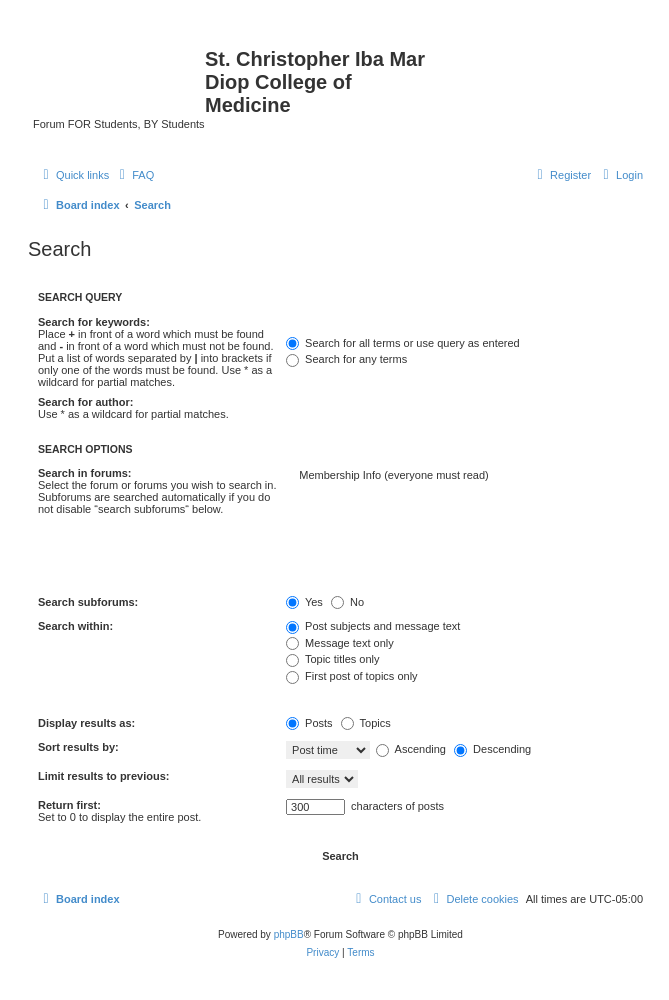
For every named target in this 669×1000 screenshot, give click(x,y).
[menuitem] (134, 175)
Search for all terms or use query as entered (403, 343)
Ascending (411, 749)
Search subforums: (88, 602)
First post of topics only (352, 676)
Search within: (75, 626)
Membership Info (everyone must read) (464, 476)
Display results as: (86, 723)
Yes (304, 602)
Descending (492, 749)
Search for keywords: (94, 322)
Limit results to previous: (103, 776)
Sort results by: (78, 747)
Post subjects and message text (373, 626)
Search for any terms (346, 359)
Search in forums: (85, 473)
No (347, 602)
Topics (366, 723)
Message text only (340, 643)
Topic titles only (332, 659)
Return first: (69, 805)
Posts (309, 723)
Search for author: (85, 402)
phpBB (289, 934)
